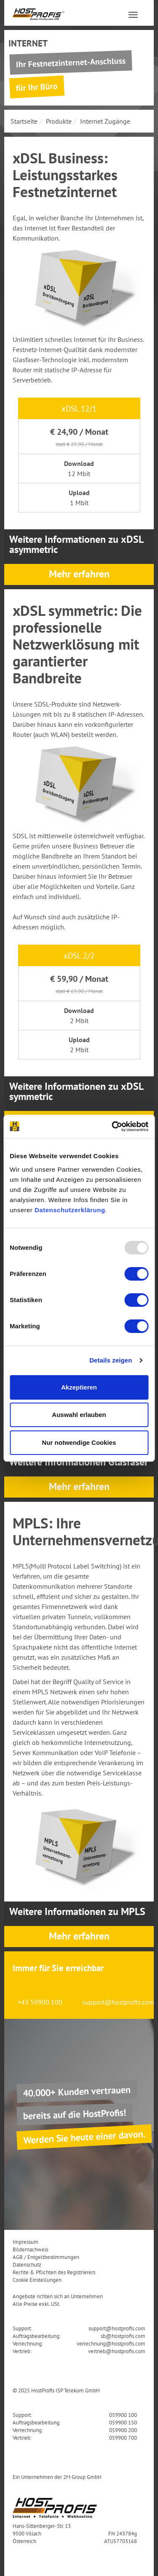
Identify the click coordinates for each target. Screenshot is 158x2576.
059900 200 (123, 2430)
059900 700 (123, 2437)
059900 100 (123, 2414)
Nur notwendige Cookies (79, 1442)
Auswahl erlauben (79, 1414)
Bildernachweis (30, 2249)
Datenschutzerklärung (70, 1210)
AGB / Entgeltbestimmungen (46, 2257)
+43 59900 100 (40, 2002)
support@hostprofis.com (118, 2002)
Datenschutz (27, 2264)
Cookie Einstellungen (37, 2279)
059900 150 (123, 2422)
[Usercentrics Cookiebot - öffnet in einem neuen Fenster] (112, 1126)
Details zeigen (110, 1360)
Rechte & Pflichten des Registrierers (54, 2272)
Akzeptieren (79, 1387)
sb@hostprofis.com (123, 2335)
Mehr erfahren (79, 573)
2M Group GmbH (82, 2476)
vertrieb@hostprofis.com (116, 2351)
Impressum (25, 2241)
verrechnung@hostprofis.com (111, 2343)
